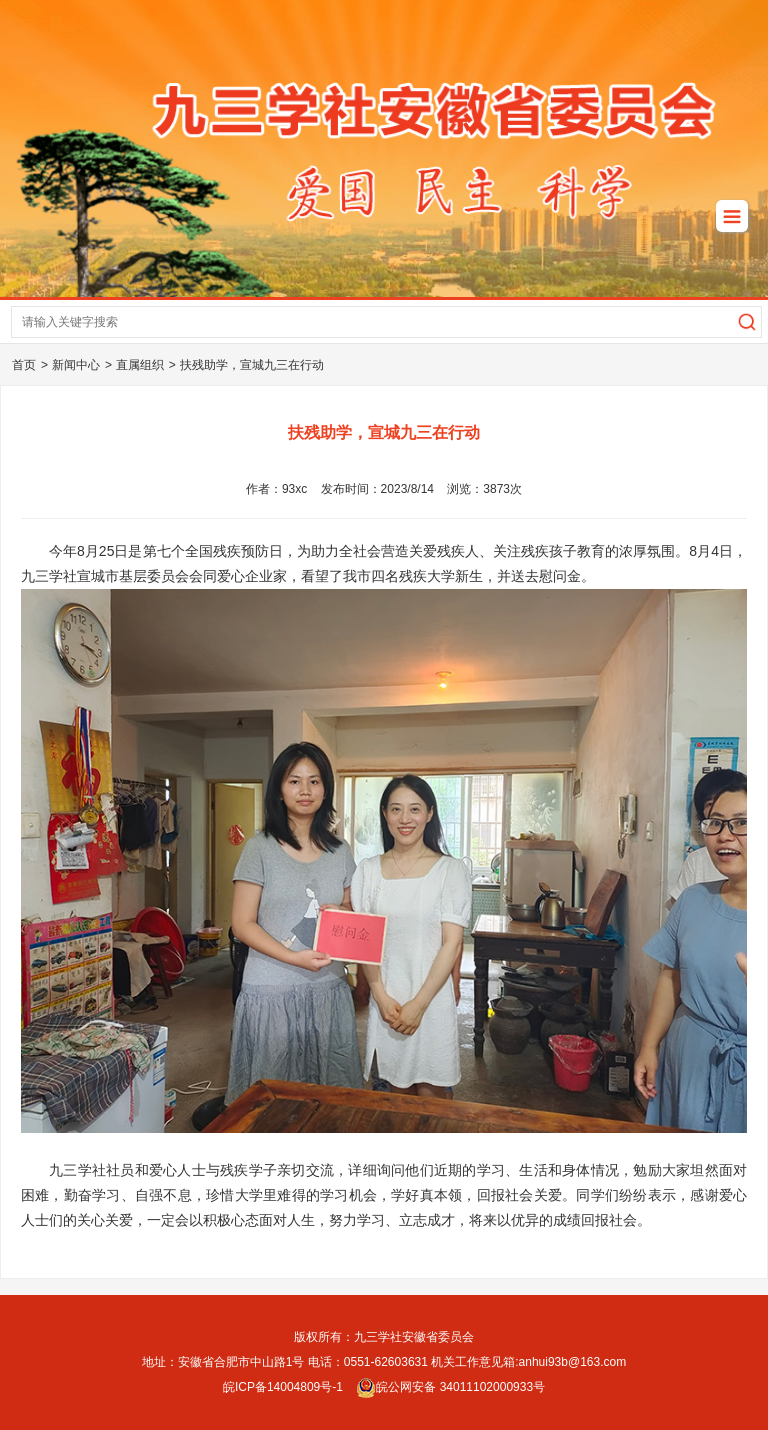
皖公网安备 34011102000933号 (450, 1387)
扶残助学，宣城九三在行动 (252, 365)
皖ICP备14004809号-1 (283, 1387)
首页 (24, 365)
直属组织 (140, 365)
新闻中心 (76, 365)
